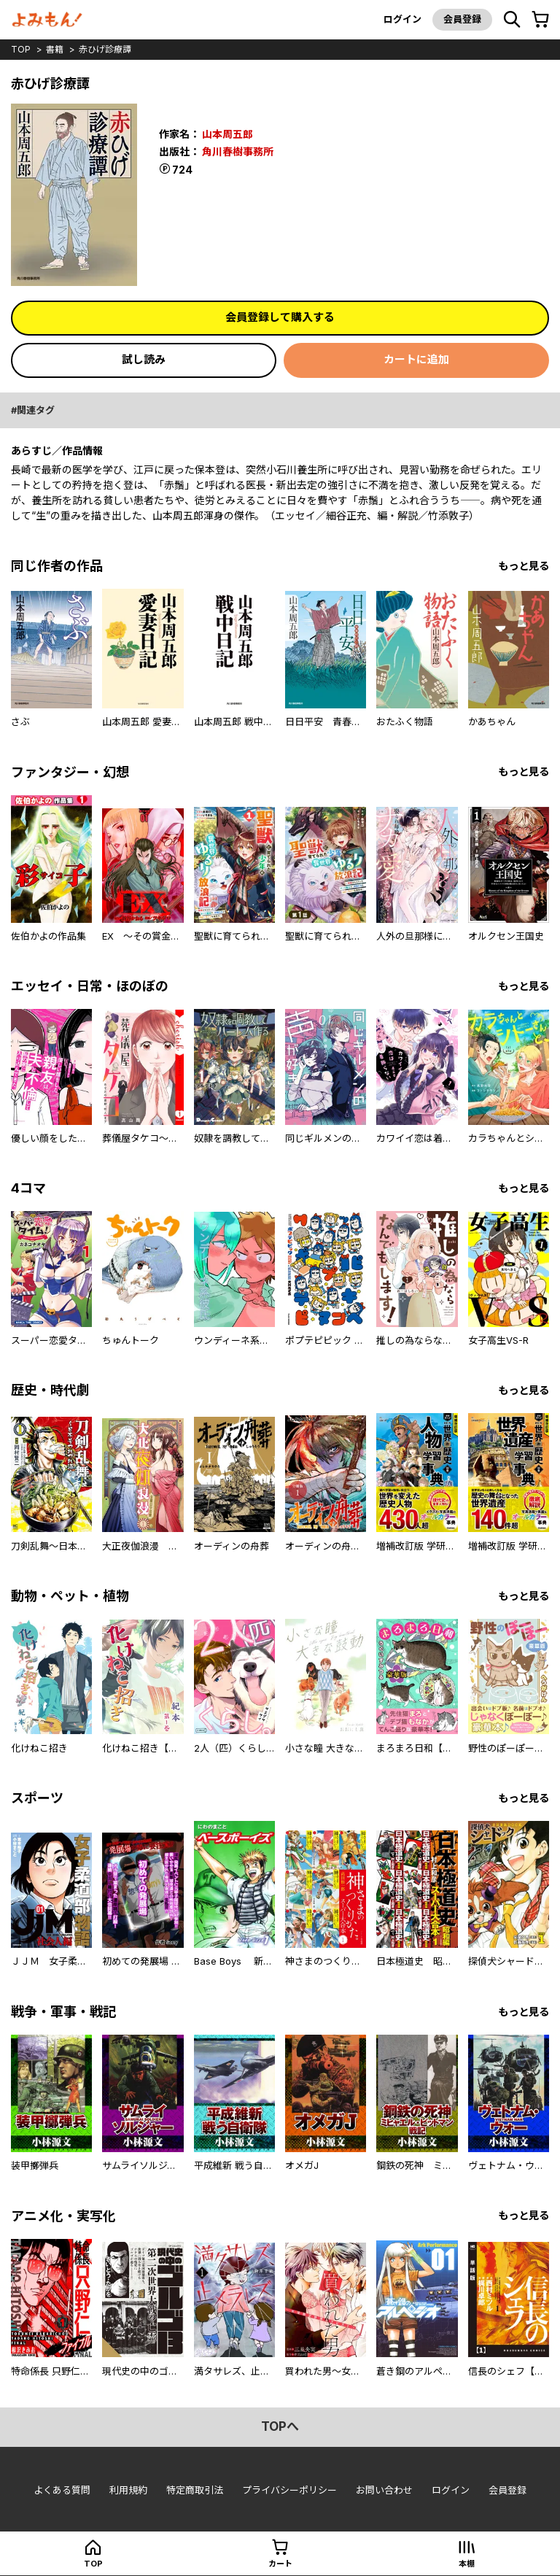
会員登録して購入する (280, 317)
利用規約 (128, 2490)
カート (280, 2563)
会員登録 (462, 19)
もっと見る (523, 566)
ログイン (402, 19)
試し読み (144, 359)
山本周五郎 (227, 134)
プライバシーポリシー (289, 2490)
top (21, 49)
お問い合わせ (384, 2490)
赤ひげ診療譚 (105, 49)
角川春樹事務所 (237, 151)
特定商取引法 (194, 2490)
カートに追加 (416, 359)
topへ (280, 2426)
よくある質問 (62, 2490)
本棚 (467, 2563)
